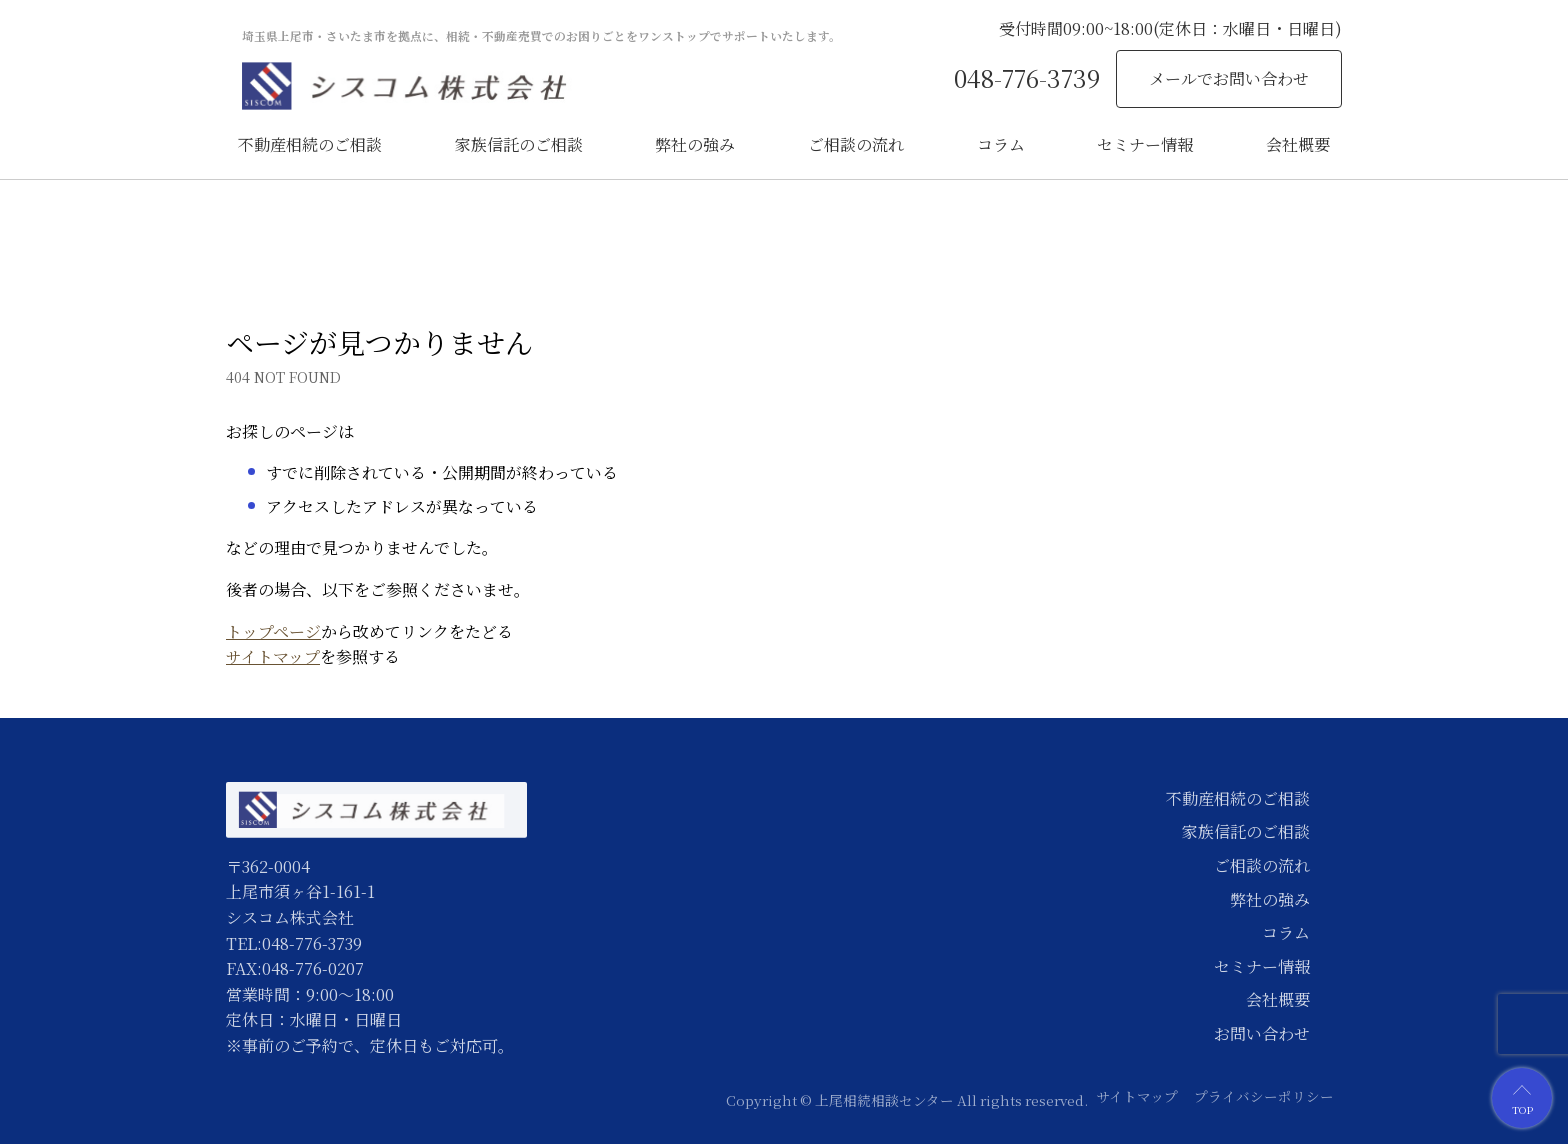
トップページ (273, 631)
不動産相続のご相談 (310, 144)
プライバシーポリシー (1264, 1096)
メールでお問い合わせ (1229, 78)
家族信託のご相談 (519, 144)
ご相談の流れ (856, 144)
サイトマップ (273, 656)
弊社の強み (695, 144)
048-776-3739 (1027, 77)
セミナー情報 (1145, 144)
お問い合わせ (1262, 1033)
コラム (1001, 144)
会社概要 (1298, 144)
